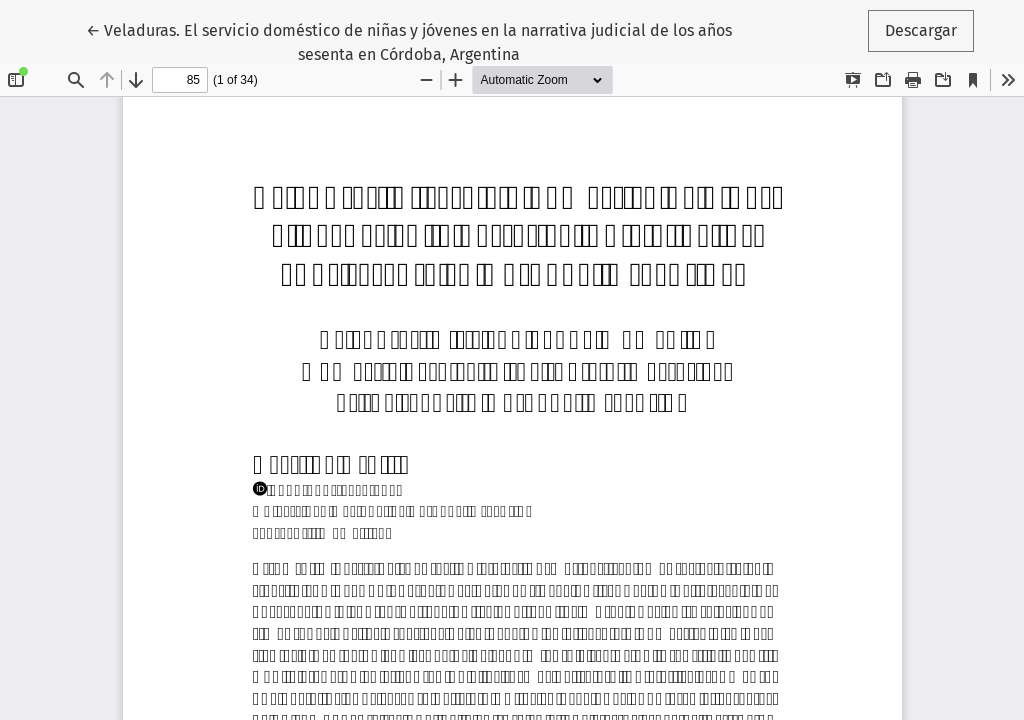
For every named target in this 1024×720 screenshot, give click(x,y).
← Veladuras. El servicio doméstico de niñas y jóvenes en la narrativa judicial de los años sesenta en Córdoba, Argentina (409, 41)
